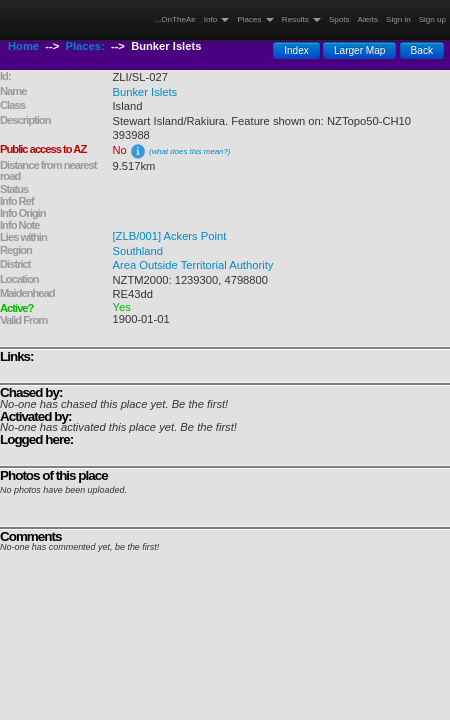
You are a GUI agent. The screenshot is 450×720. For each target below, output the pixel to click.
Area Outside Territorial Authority (193, 265)
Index (296, 50)
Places (255, 19)
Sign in (398, 19)
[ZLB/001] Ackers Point (170, 236)
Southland (138, 251)
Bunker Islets (145, 92)
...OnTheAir (175, 19)
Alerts (368, 19)
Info (217, 19)
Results (301, 19)
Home (23, 46)
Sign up (432, 19)
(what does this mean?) (189, 151)
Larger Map (360, 50)
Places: (85, 46)
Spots (339, 19)
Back (422, 50)
